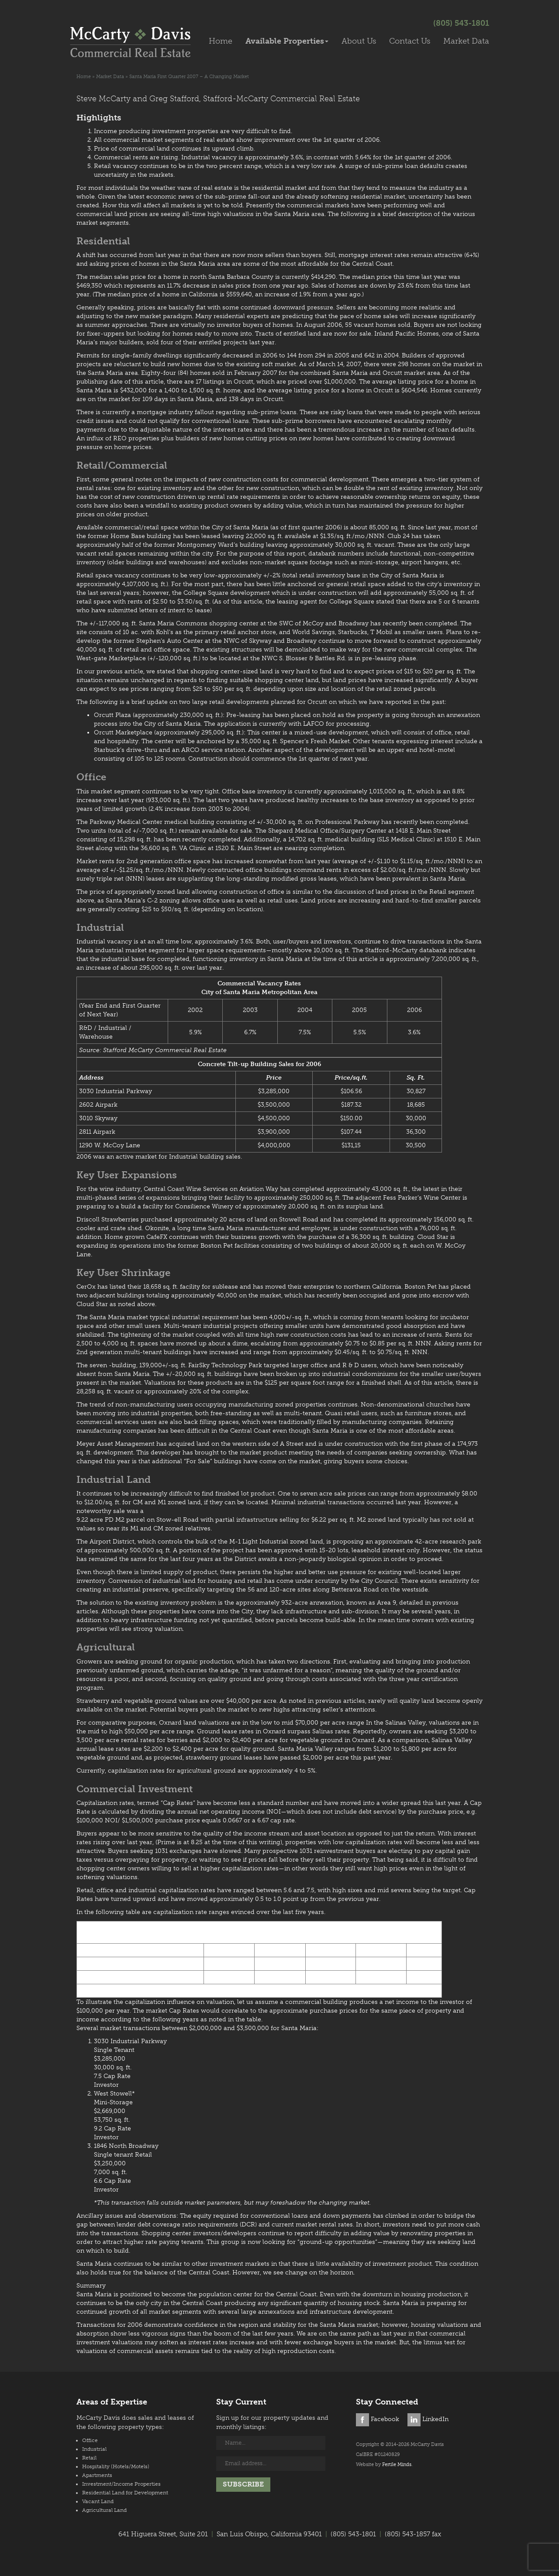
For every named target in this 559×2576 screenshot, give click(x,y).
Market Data (466, 40)
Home (220, 40)
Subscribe (243, 2484)
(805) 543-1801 (461, 23)
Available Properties (286, 40)
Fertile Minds (396, 2464)
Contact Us (409, 40)
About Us (359, 40)
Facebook (377, 2419)
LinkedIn (428, 2419)
